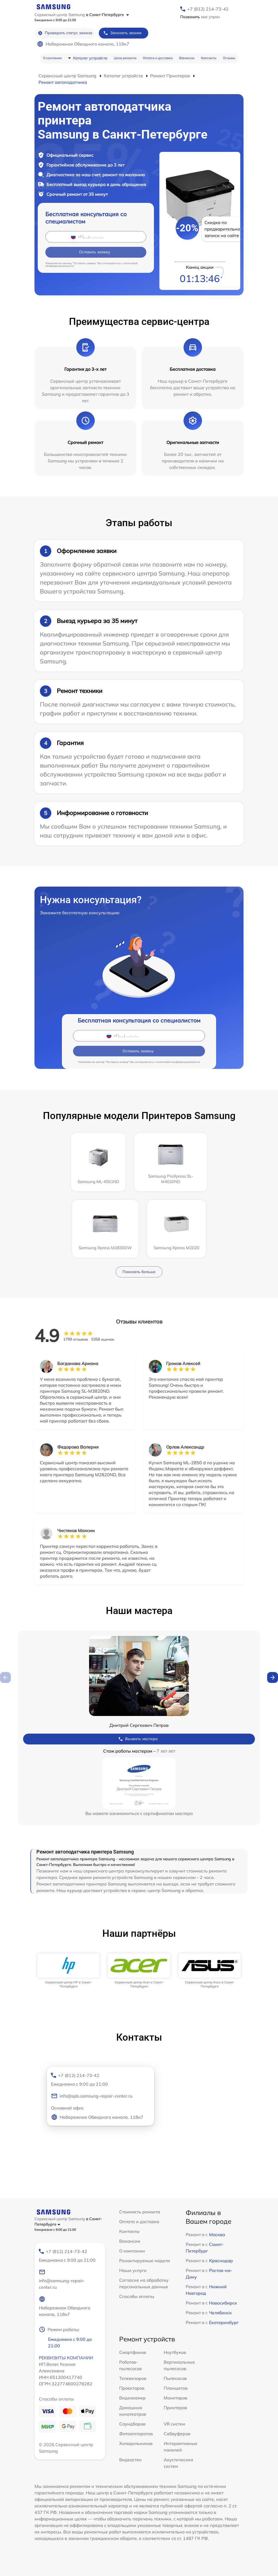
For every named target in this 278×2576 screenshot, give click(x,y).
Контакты (208, 58)
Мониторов (175, 2398)
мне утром (200, 16)
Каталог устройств (90, 58)
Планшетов (176, 2388)
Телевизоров (132, 2378)
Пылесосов (175, 2378)
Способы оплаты (136, 2296)
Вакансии (186, 58)
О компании (52, 58)
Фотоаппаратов (136, 2433)
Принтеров (175, 2407)
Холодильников (136, 2443)
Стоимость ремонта (139, 2211)
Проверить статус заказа (65, 33)
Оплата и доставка (158, 58)
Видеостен (130, 2459)
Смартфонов (132, 2352)
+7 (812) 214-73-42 (208, 9)
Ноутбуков (175, 2352)
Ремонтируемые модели (144, 2260)
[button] (272, 1677)
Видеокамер (132, 2398)
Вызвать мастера (138, 1738)
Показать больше (139, 1271)
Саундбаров (132, 2424)
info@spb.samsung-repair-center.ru (91, 2096)
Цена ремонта (125, 58)
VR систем (174, 2424)
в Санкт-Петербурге (107, 14)
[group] (68, 1971)
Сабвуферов (177, 2433)
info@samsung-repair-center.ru (62, 2279)
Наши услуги (133, 2270)
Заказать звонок (122, 33)
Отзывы (229, 58)
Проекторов (131, 2388)
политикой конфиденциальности (178, 1062)
